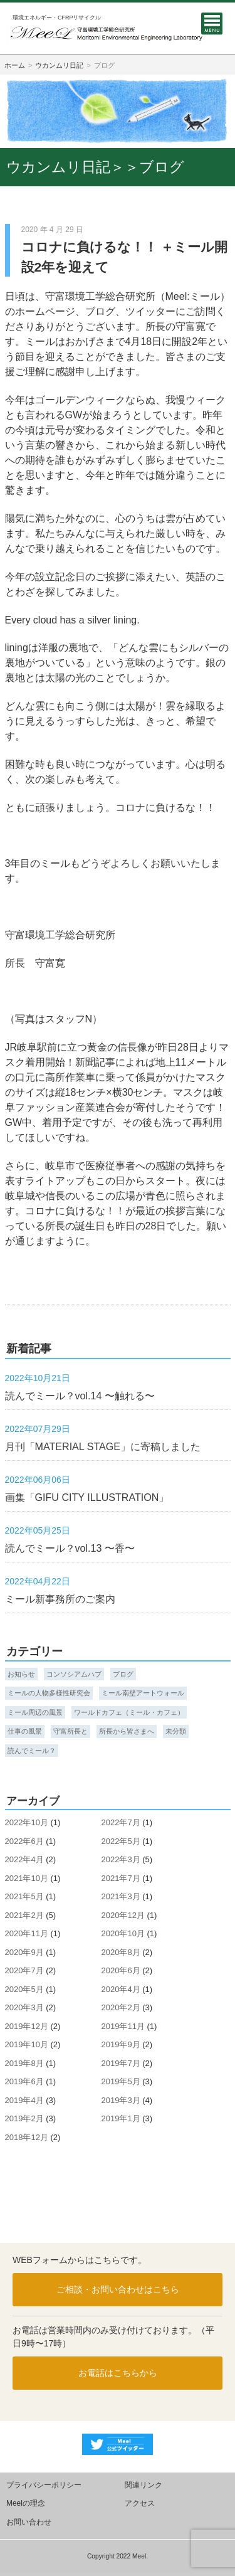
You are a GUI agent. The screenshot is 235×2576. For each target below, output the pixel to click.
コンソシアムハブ (74, 1674)
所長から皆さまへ (126, 1731)
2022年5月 (121, 1841)
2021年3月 (121, 1896)
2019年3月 (121, 2100)
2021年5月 (24, 1896)
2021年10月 (26, 1878)
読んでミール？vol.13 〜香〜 (70, 1548)
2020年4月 (121, 1989)
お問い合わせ (28, 2522)
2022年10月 (26, 1822)
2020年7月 (24, 1970)
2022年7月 (121, 1822)
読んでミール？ (32, 1750)
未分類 (175, 1731)
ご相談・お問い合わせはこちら (117, 2289)
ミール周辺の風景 (35, 1712)
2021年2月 (24, 1915)
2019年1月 (121, 2118)
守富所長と (70, 1731)
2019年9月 (121, 2044)
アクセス (140, 2503)
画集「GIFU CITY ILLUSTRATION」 (87, 1497)
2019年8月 (24, 2063)
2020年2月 (121, 2007)
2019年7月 (121, 2063)
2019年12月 (26, 2026)
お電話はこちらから (117, 2373)
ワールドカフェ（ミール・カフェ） (129, 1712)
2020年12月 (123, 1915)
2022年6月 (24, 1841)
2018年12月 (26, 2137)
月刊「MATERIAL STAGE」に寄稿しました (103, 1446)
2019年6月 (24, 2081)
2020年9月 (24, 1952)
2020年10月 (123, 1933)
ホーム (14, 65)
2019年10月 (26, 2044)
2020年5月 (24, 1989)
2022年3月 (121, 1859)
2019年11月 (123, 2026)
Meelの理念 (25, 2503)
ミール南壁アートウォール (143, 1693)
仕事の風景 (25, 1731)
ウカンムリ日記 (59, 65)
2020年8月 (121, 1952)
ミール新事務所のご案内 (60, 1598)
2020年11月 (26, 1933)
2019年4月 (24, 2100)
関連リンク (143, 2485)
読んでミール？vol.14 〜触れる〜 (80, 1395)
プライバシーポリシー (43, 2485)
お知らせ (21, 1674)
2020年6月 (121, 1970)
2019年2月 (24, 2118)
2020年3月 (24, 2007)
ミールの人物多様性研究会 (49, 1693)
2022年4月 (24, 1859)
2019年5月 (121, 2081)
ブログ (123, 1674)
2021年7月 (121, 1878)
